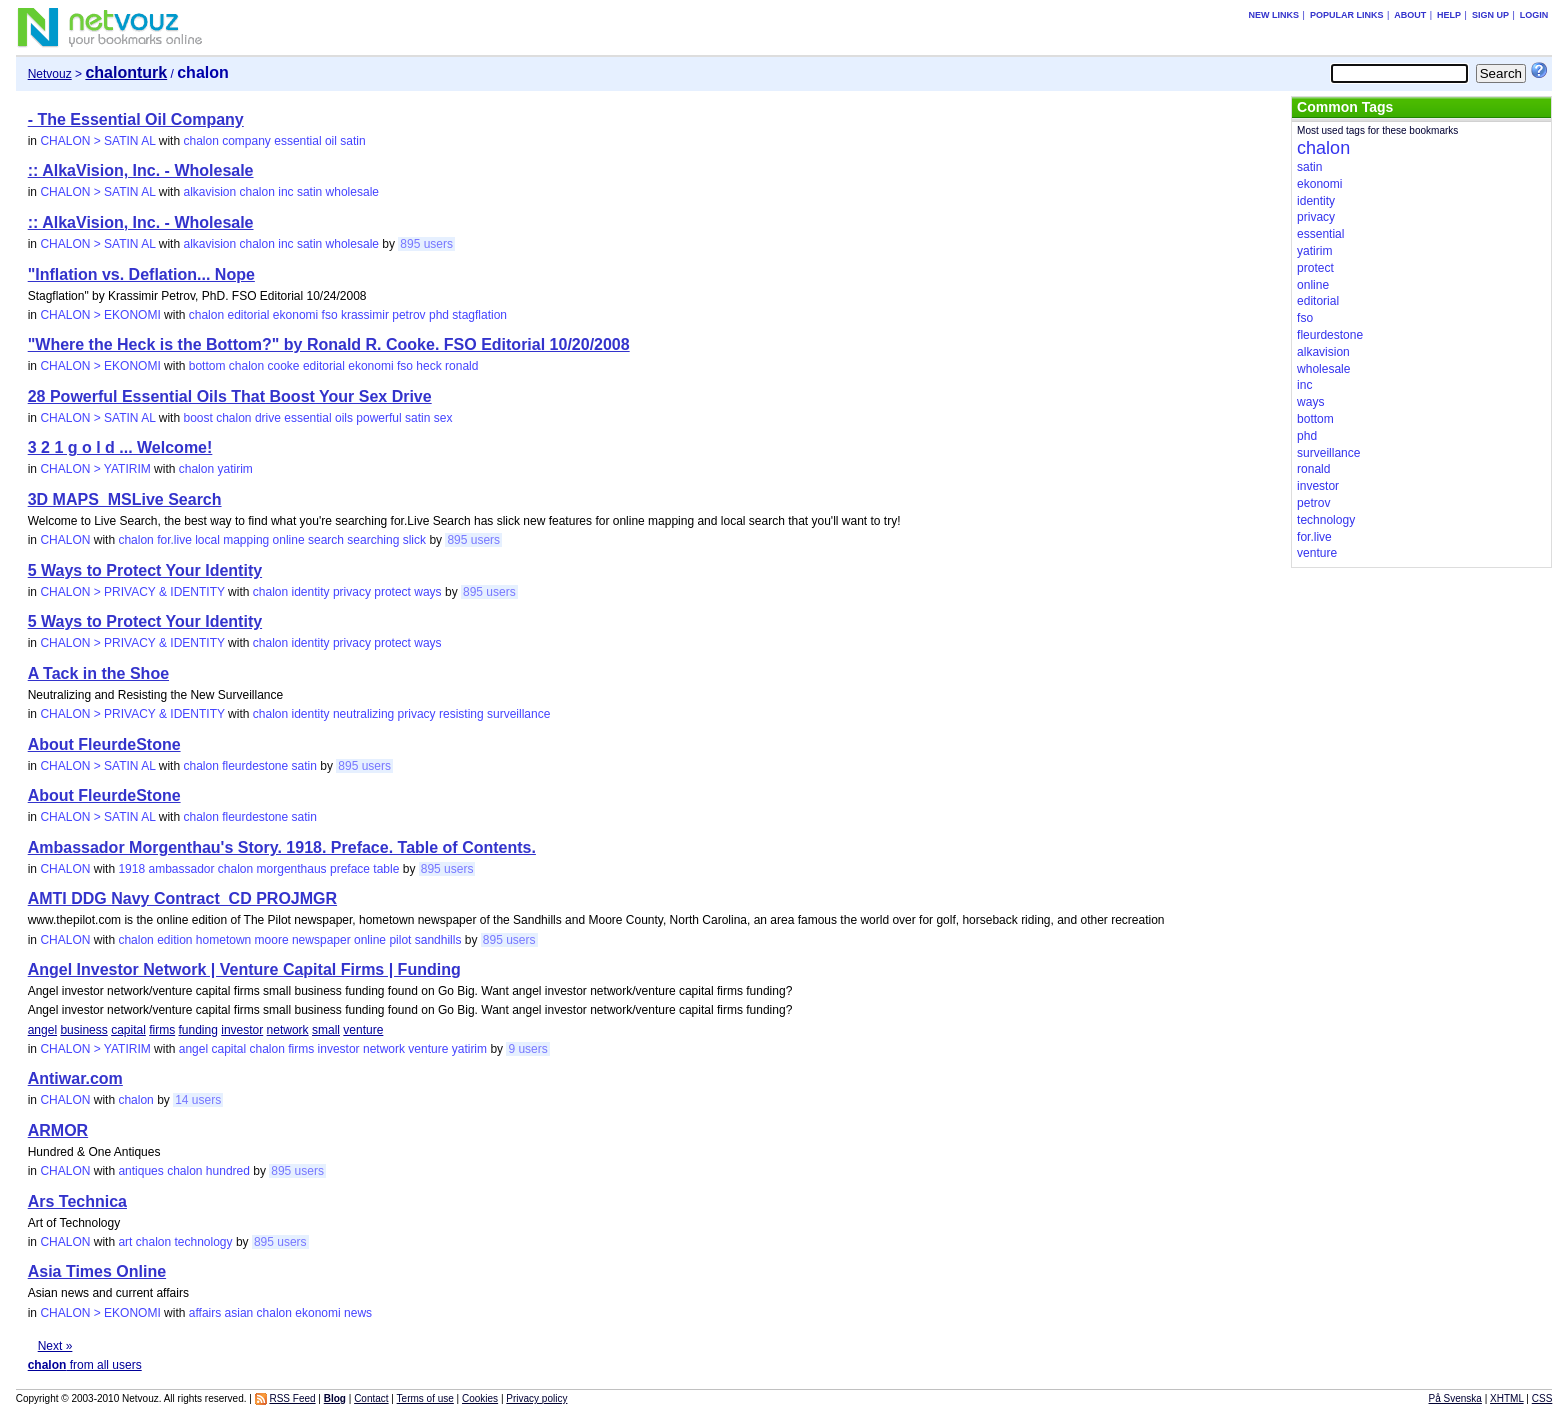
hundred (228, 1171)
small (326, 1030)
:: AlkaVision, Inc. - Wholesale (141, 170)
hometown (223, 940)
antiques (140, 1171)
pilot (400, 940)
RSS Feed (292, 1398)
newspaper (321, 940)
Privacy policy (536, 1398)
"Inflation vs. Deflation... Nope (141, 274)
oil (331, 141)
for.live (174, 540)
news (358, 1313)
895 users (426, 244)
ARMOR (58, 1130)
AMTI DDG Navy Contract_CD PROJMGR (182, 898)
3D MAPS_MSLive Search (125, 499)
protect (392, 592)
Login (1534, 15)
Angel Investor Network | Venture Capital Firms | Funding (244, 969)
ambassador (181, 869)
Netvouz (50, 74)
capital (128, 1030)
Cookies (480, 1398)
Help (1449, 15)
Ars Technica (77, 1201)
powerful (378, 418)
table (386, 869)
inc (285, 192)
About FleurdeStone (104, 744)
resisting (461, 714)
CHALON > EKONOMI (100, 315)
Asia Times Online (97, 1271)
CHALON (65, 540)
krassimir (365, 315)
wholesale (352, 192)
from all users (85, 1365)
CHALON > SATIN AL (97, 141)
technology (204, 1242)
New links (1274, 15)
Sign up (1490, 15)
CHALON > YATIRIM (95, 469)
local (207, 540)
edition (174, 940)
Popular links (1347, 15)
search (326, 540)
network (288, 1030)
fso (330, 315)
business (83, 1030)
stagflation (479, 315)
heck (428, 366)
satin (352, 141)
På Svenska (1455, 1398)
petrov (408, 315)
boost (197, 418)
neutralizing (363, 714)
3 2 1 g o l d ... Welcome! (120, 447)
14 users (198, 1100)
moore (272, 940)
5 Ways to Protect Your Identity (145, 570)
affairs (205, 1313)
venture (363, 1030)
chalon (200, 141)
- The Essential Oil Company (136, 119)
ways (427, 592)
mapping (246, 540)
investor (242, 1030)
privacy (352, 592)
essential (297, 141)
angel (42, 1030)
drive (268, 418)
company (246, 141)
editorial (248, 315)
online (289, 540)
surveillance (518, 714)
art (125, 1242)
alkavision (209, 192)
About (1410, 15)
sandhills (438, 940)
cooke (284, 366)
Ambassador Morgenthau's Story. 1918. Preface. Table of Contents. (282, 847)
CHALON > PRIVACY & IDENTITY (132, 592)
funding (198, 1030)
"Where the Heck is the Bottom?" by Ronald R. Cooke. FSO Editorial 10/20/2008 (329, 344)
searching (373, 540)
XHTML (1507, 1398)
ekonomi (295, 315)
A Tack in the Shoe (98, 673)
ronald (461, 366)
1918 (131, 869)
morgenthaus (292, 869)
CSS (1542, 1398)
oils (344, 418)
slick (414, 540)
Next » (55, 1346)
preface (350, 869)
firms (162, 1030)
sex (443, 418)
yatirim (234, 469)
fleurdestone (255, 766)
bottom (207, 366)
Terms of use (425, 1398)
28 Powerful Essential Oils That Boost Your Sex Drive (230, 396)
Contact (371, 1398)
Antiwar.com (75, 1078)
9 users (527, 1049)
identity (311, 592)
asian (239, 1313)
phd (439, 315)
